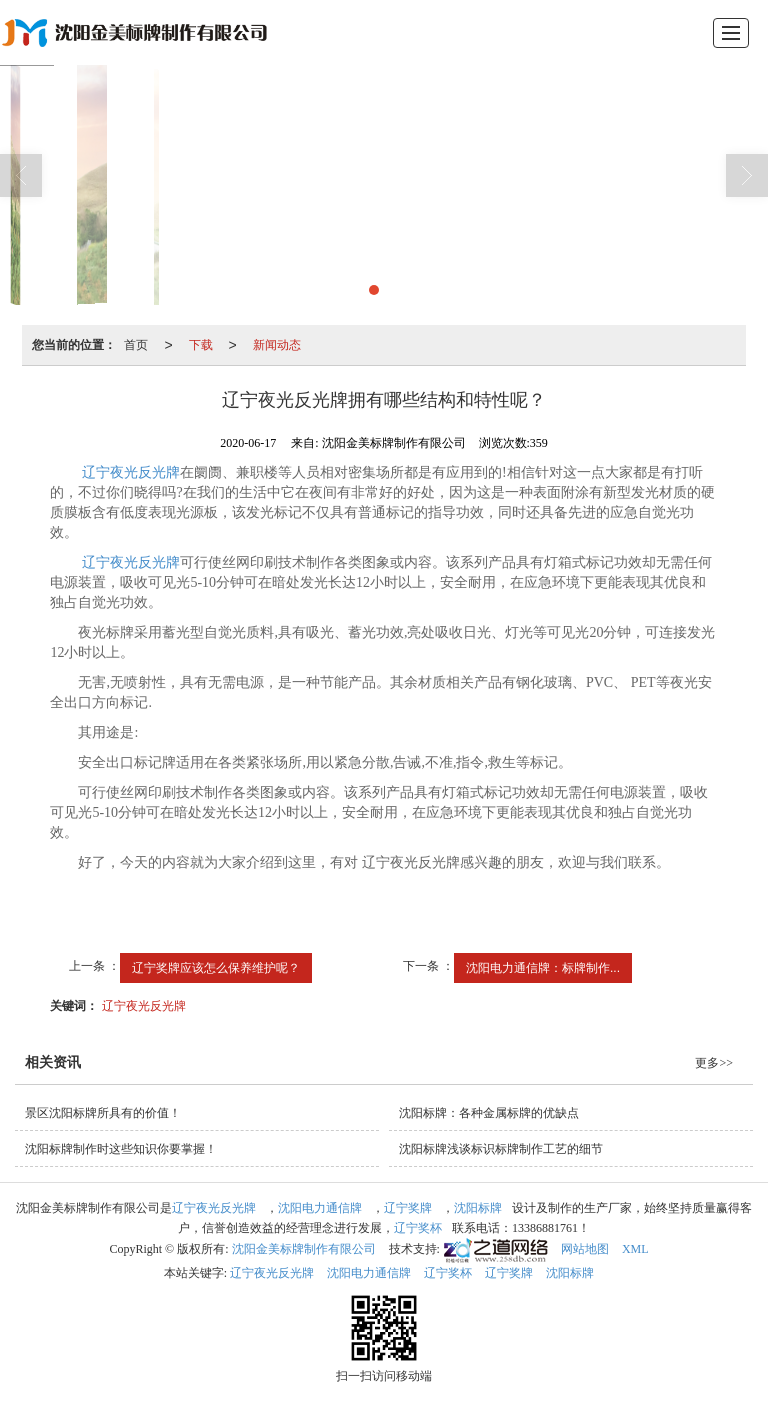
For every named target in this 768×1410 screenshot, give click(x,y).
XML (635, 1249)
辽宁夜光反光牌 (129, 472)
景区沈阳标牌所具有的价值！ (103, 1113)
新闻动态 (277, 345)
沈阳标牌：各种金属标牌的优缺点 (489, 1113)
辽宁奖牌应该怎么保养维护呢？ (216, 968)
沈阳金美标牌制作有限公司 (304, 1249)
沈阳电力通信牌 (320, 1208)
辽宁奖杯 (418, 1228)
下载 (201, 345)
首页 (136, 345)
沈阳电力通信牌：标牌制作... (543, 968)
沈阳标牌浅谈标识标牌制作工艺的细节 (501, 1149)
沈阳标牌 (478, 1208)
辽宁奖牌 (408, 1208)
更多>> (714, 1063)
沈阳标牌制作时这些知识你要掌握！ (121, 1149)
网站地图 (585, 1249)
